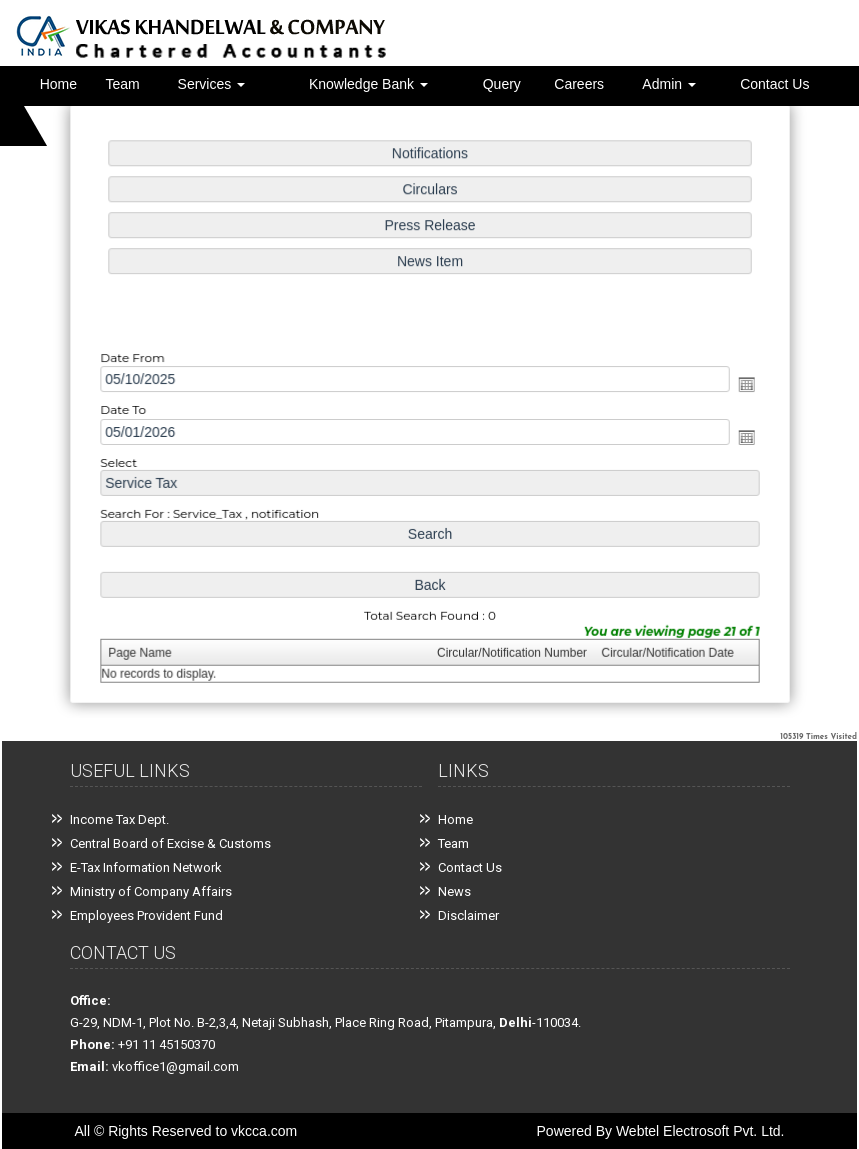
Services (212, 84)
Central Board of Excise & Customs (170, 843)
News (454, 891)
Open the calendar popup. (740, 385)
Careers (579, 84)
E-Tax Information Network (146, 867)
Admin (669, 84)
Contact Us (774, 84)
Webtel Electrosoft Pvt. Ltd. (700, 1131)
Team (123, 84)
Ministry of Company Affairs (151, 891)
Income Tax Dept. (119, 819)
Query (502, 84)
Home (58, 84)
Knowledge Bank (368, 84)
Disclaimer (468, 915)
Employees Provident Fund (146, 915)
